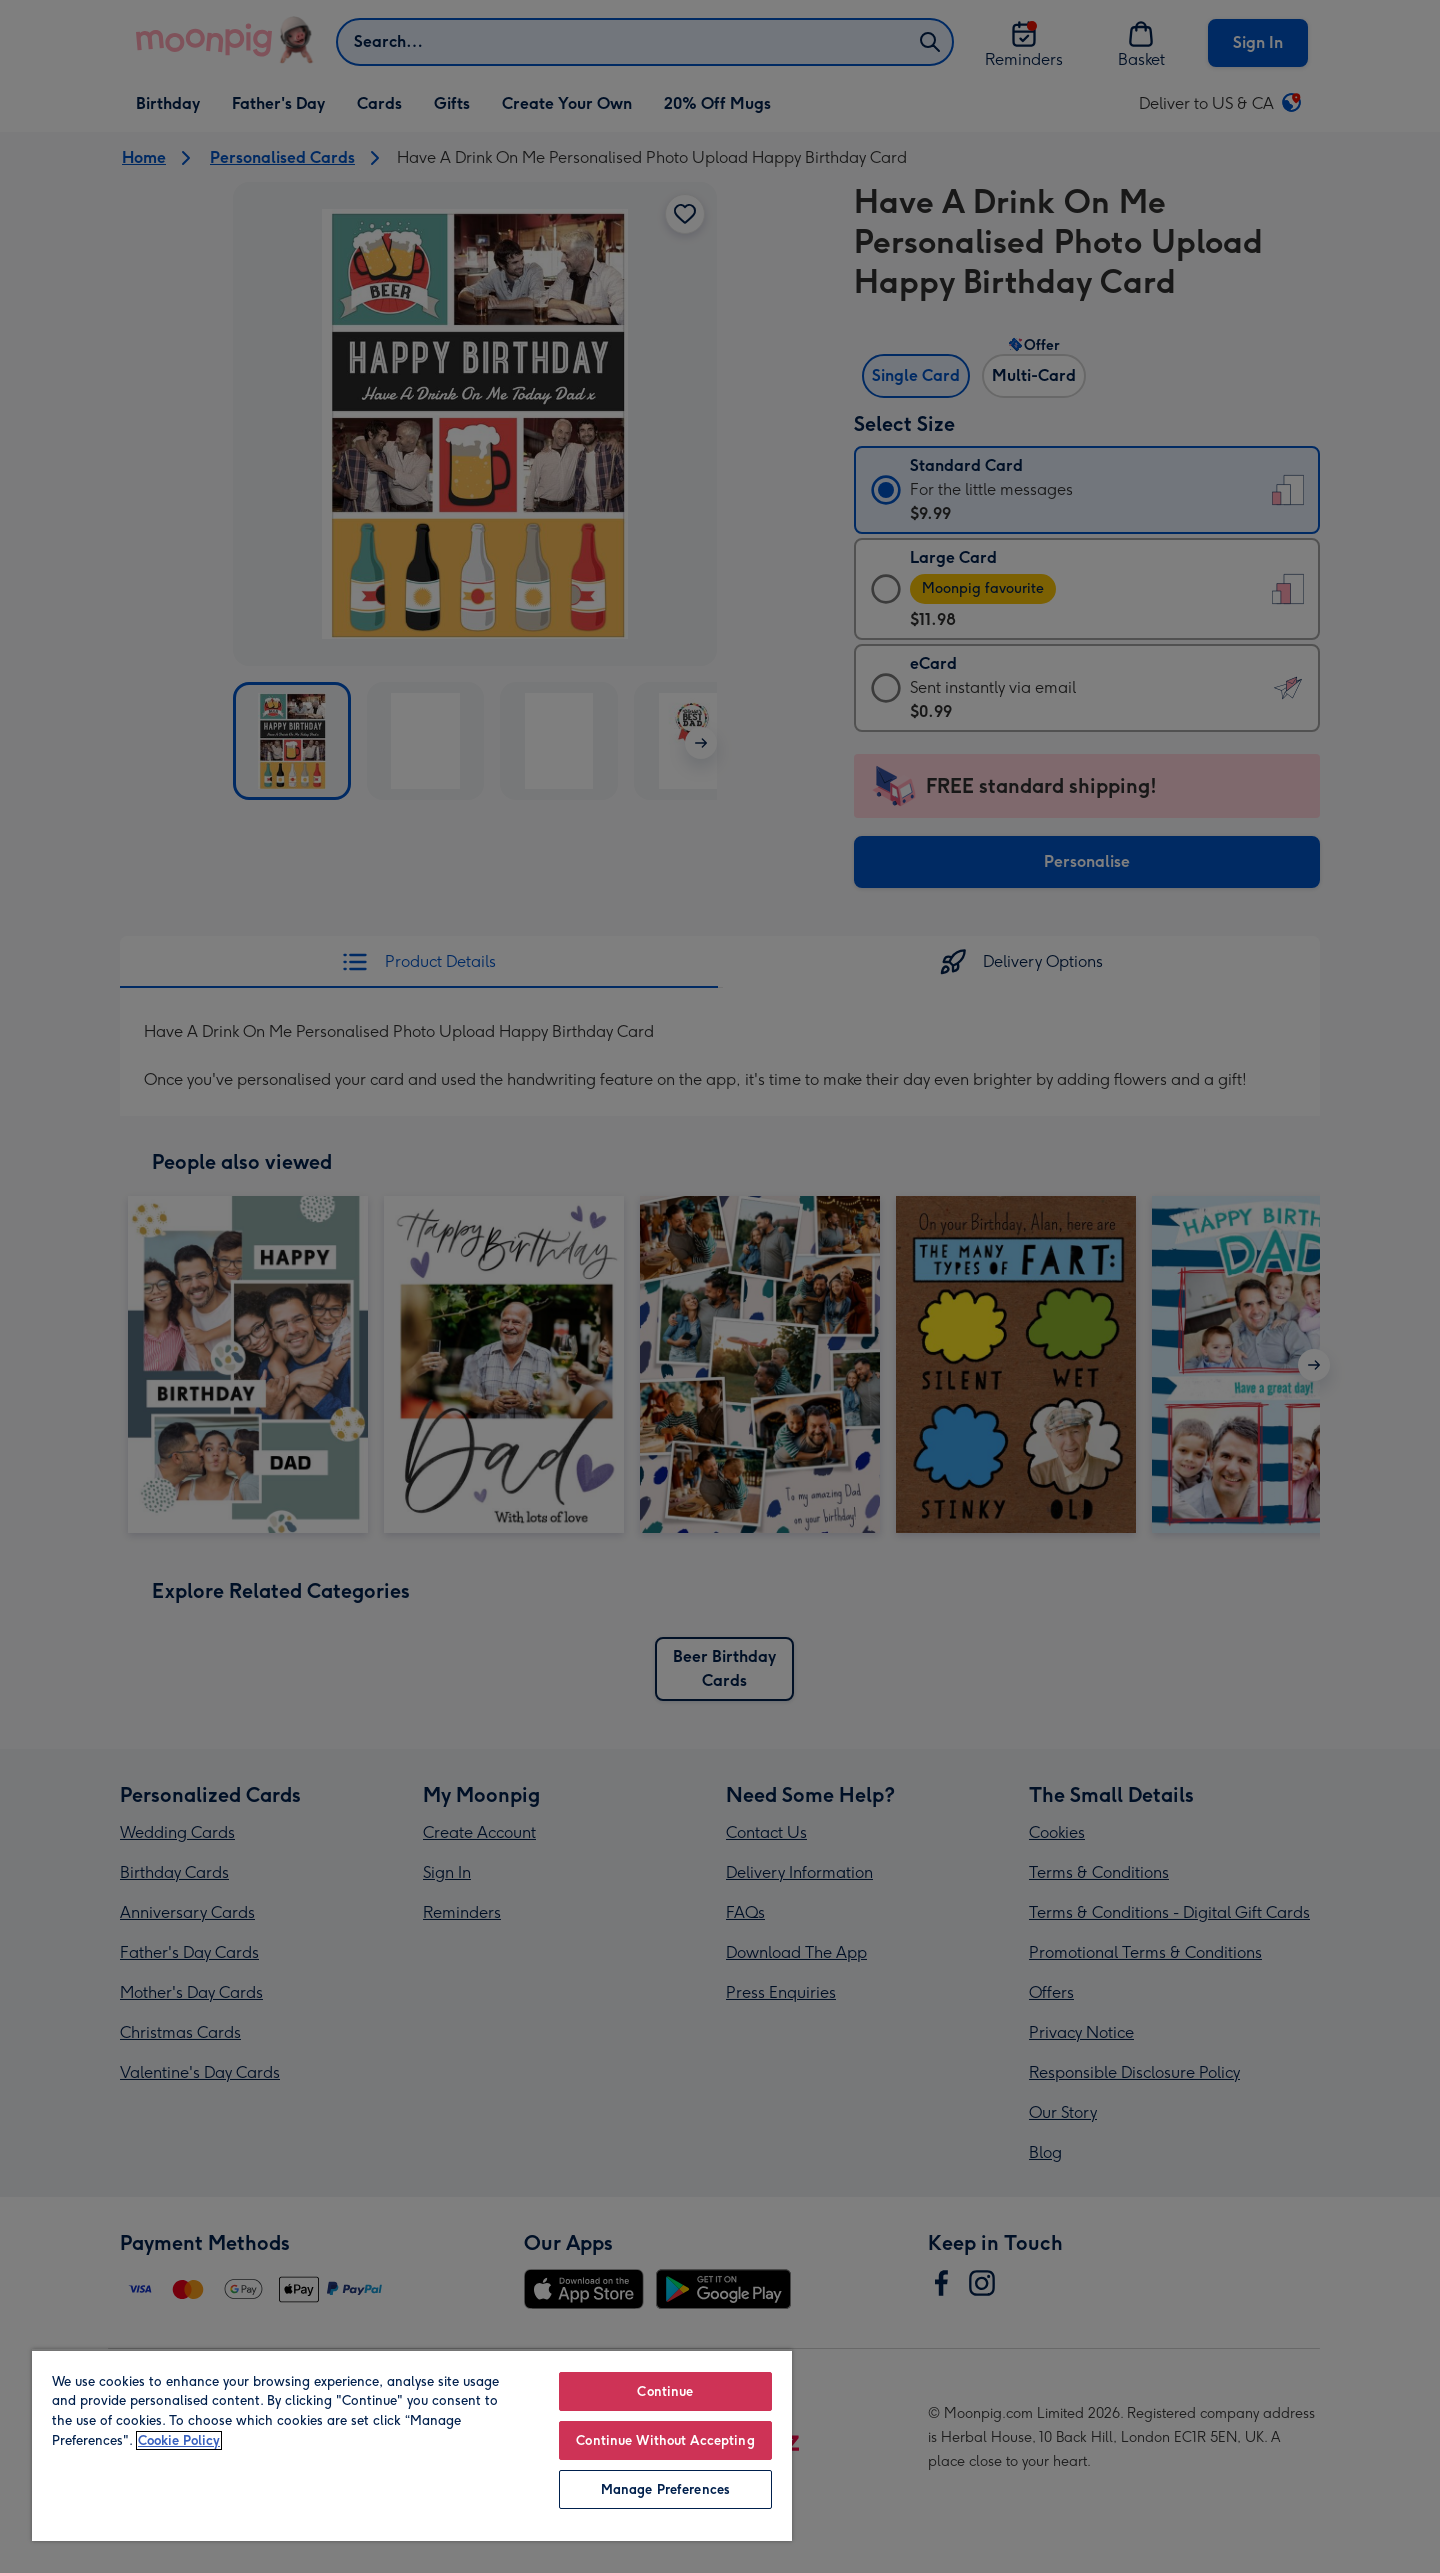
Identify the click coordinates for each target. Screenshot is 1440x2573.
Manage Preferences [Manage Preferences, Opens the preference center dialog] (665, 2489)
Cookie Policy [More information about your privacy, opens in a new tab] (179, 2440)
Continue (665, 2391)
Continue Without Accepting (665, 2440)
